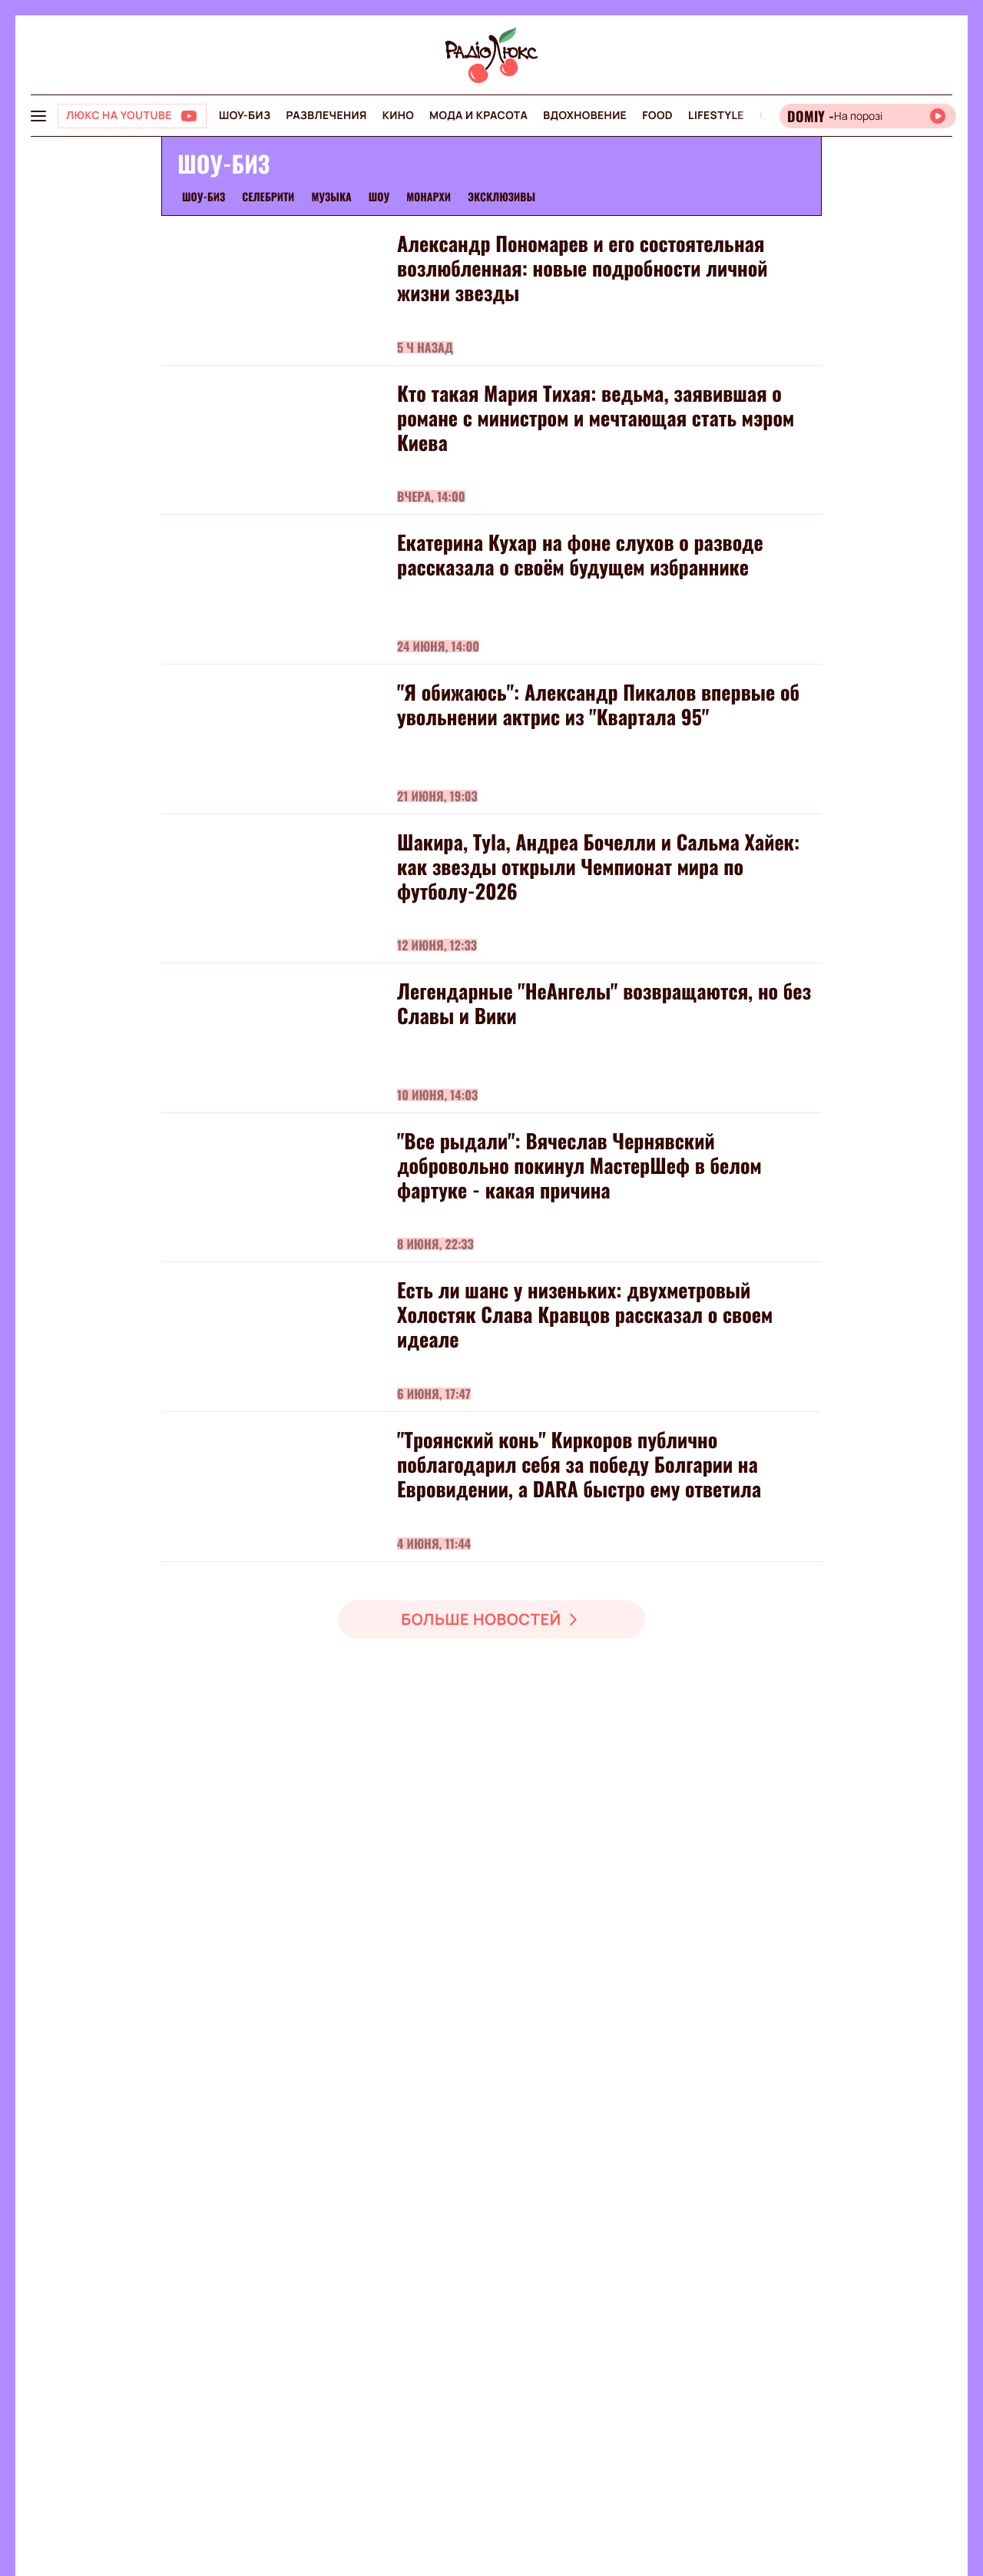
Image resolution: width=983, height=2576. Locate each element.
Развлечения (326, 115)
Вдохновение (585, 115)
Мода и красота (478, 115)
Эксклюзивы (501, 197)
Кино (398, 115)
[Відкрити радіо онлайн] (867, 116)
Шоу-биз (244, 115)
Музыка (331, 197)
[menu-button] (38, 116)
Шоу (379, 197)
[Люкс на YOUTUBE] (132, 116)
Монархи (428, 197)
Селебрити (268, 197)
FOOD (657, 115)
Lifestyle (716, 115)
